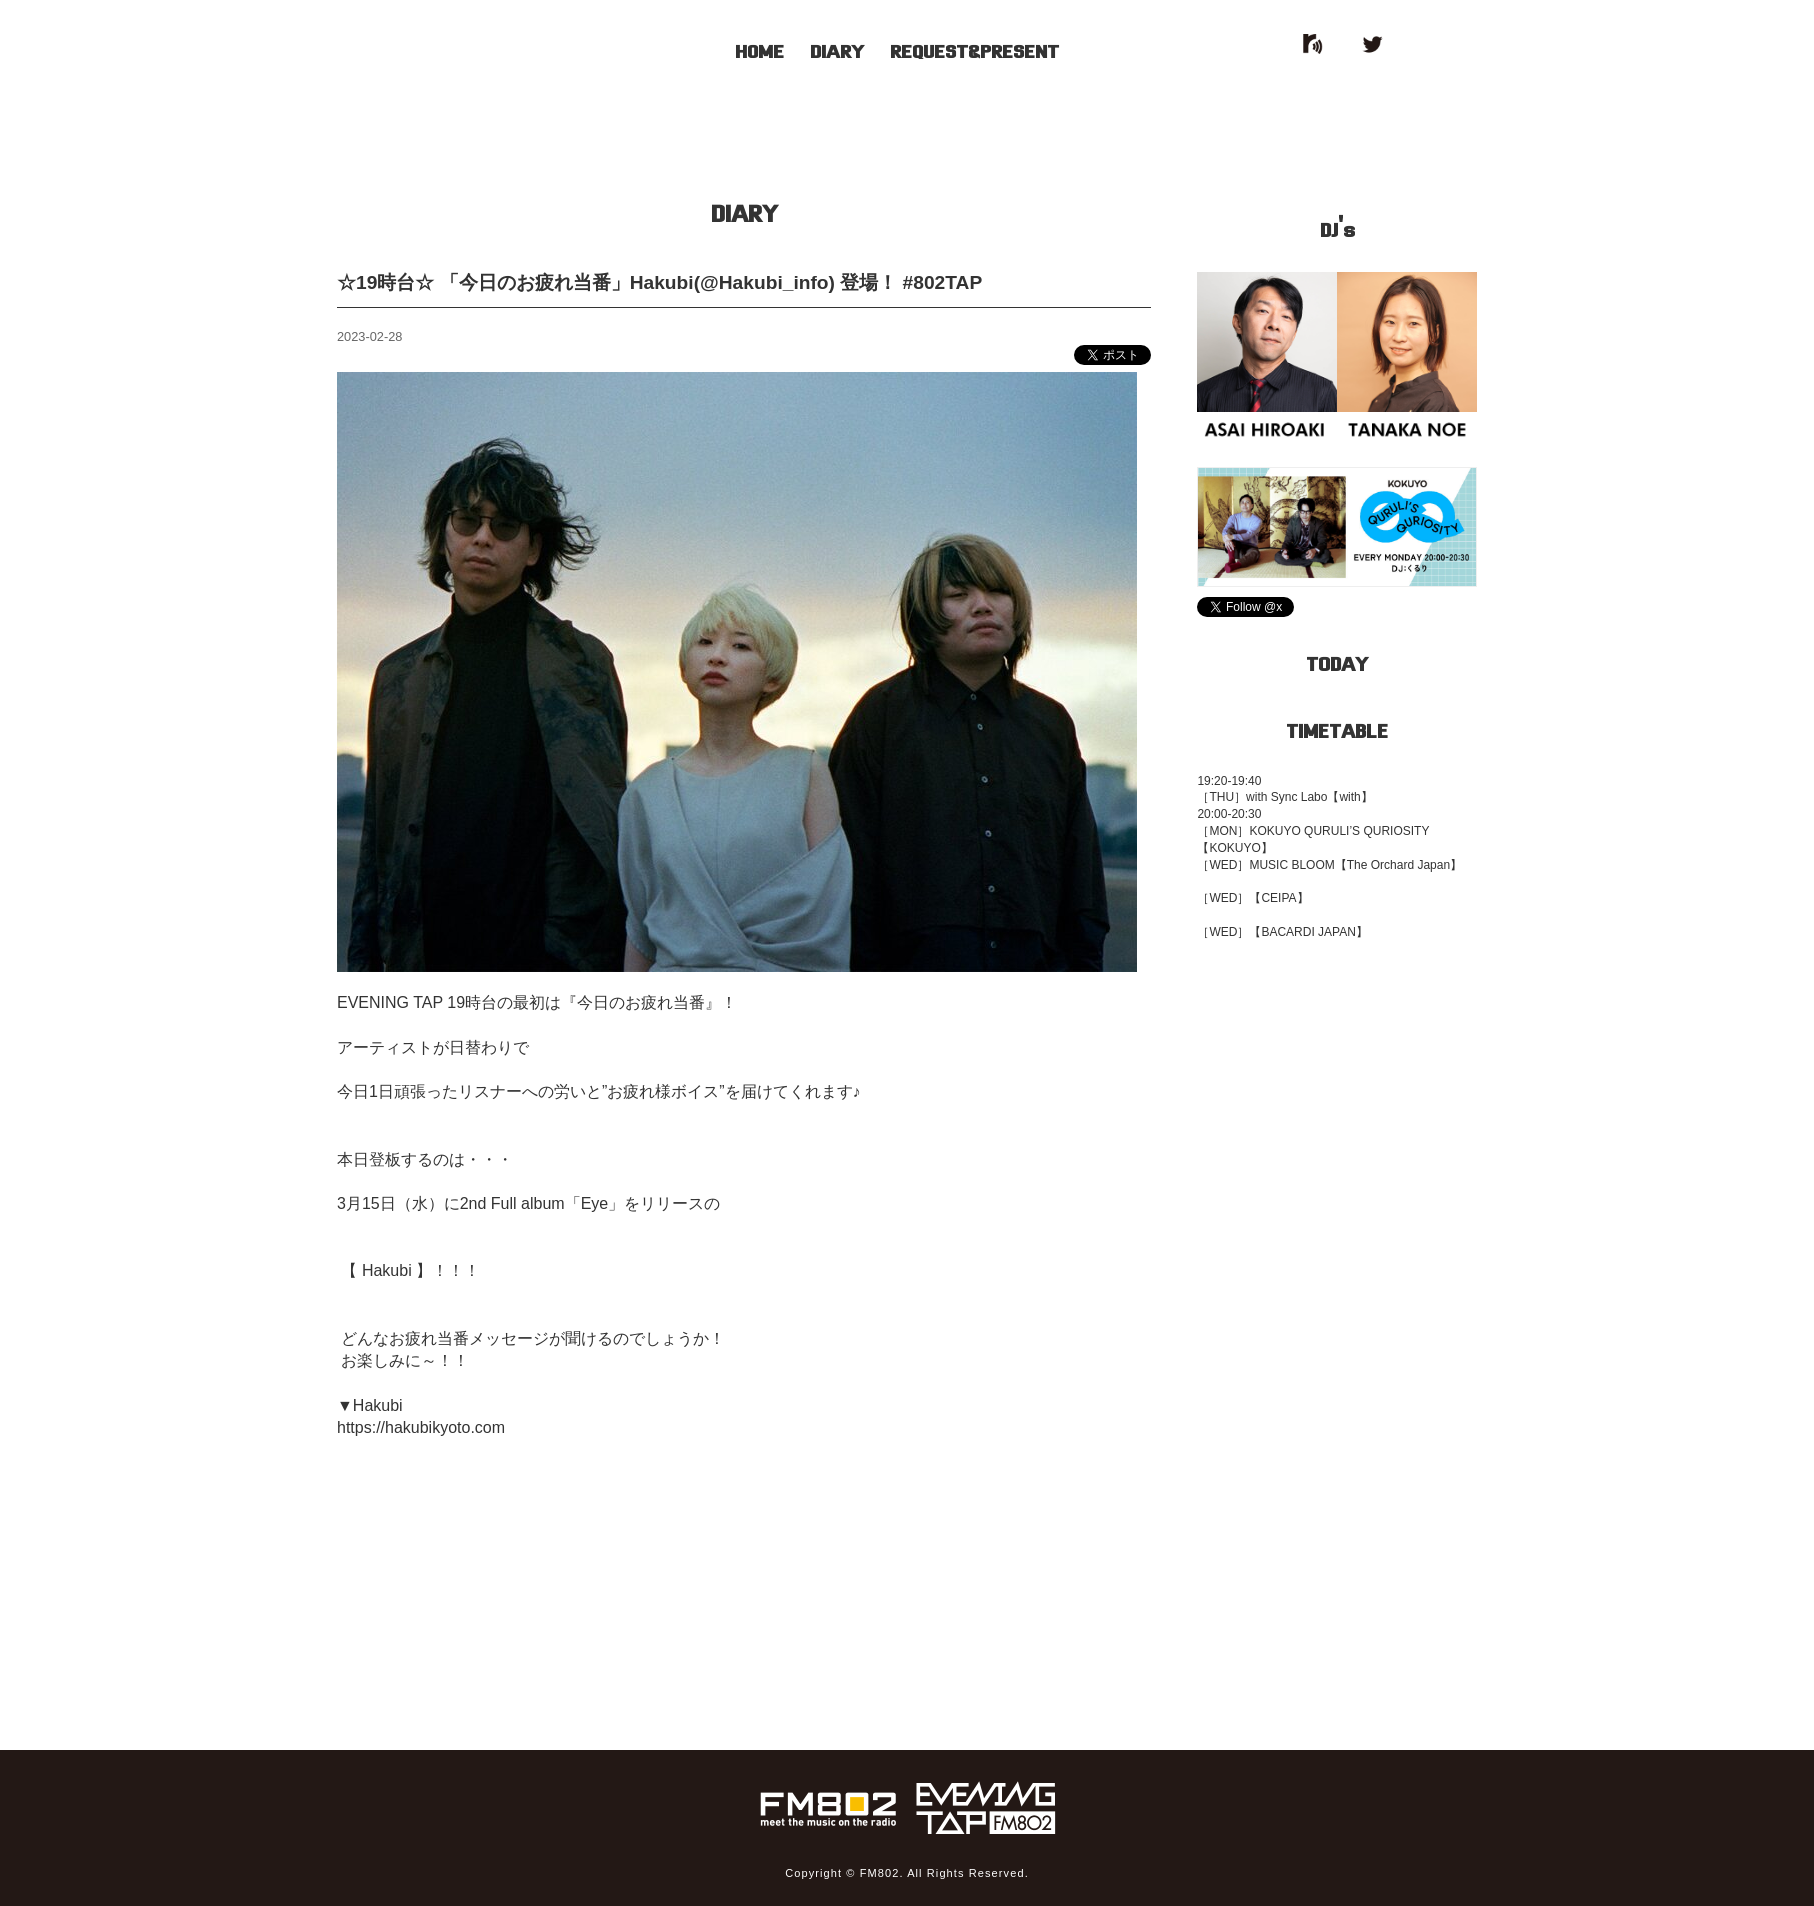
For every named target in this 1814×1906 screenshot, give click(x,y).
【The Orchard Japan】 (1398, 865)
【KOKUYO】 (1234, 848)
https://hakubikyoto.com (421, 1427)
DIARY (837, 49)
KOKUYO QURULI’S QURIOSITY (1339, 831)
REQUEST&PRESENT (974, 49)
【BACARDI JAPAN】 (1308, 932)
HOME (759, 49)
